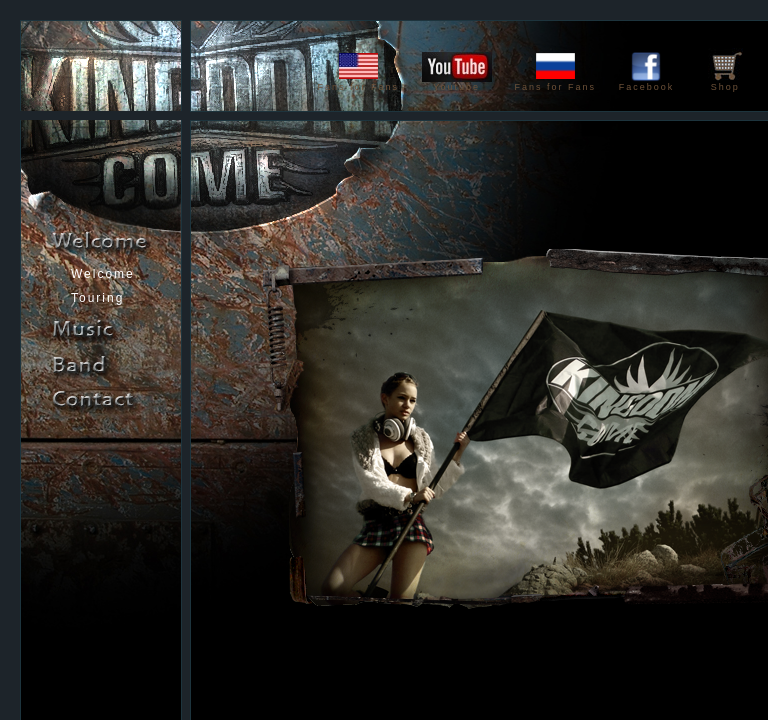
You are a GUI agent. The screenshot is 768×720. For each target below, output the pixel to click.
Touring (97, 298)
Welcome (103, 274)
